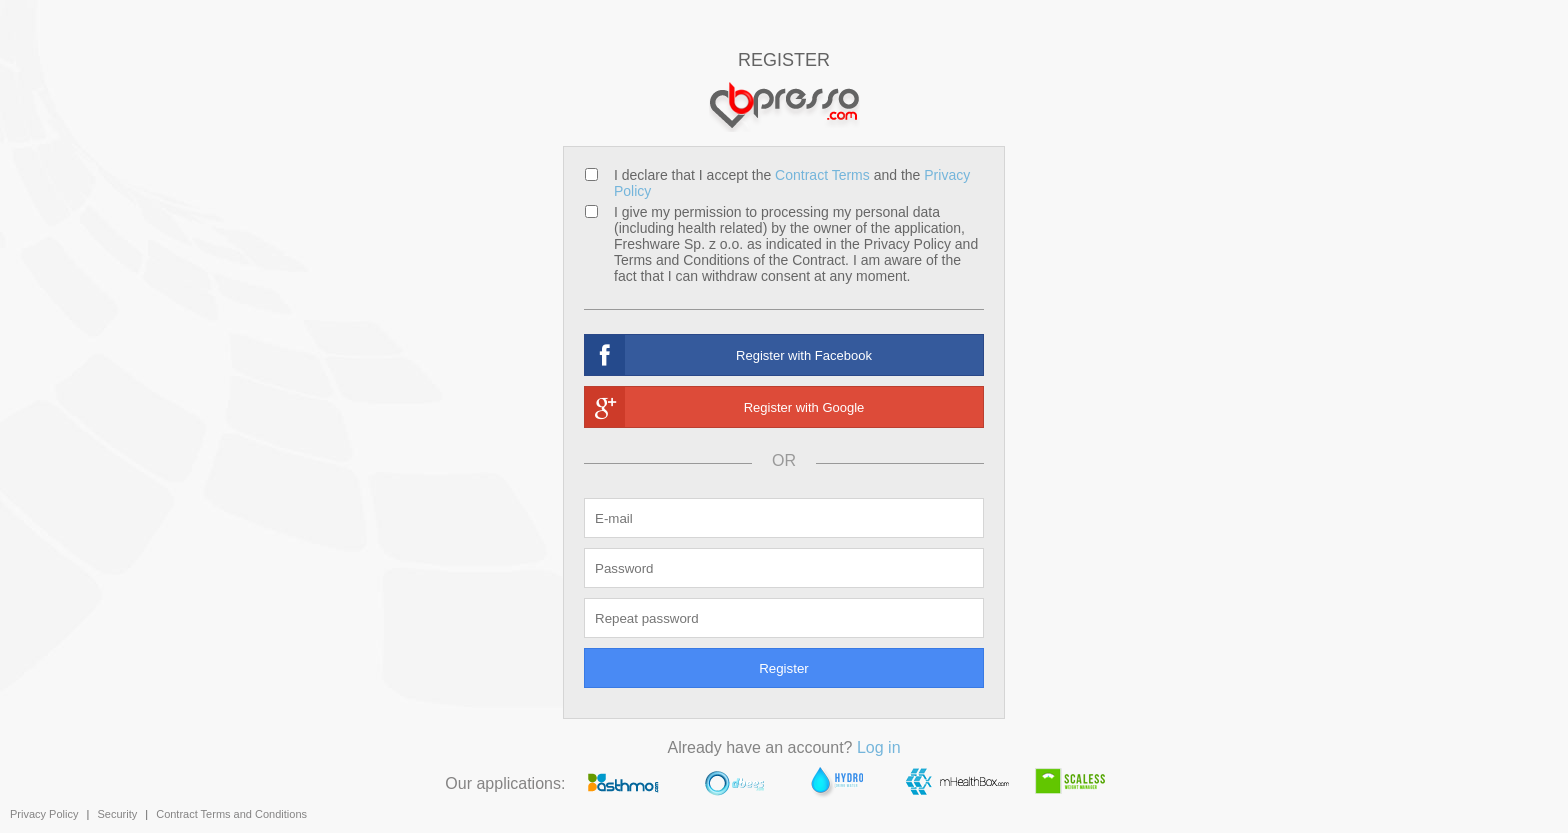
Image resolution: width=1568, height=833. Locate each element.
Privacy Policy (44, 814)
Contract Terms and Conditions (231, 814)
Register (784, 668)
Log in (879, 747)
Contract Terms (822, 175)
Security (117, 814)
